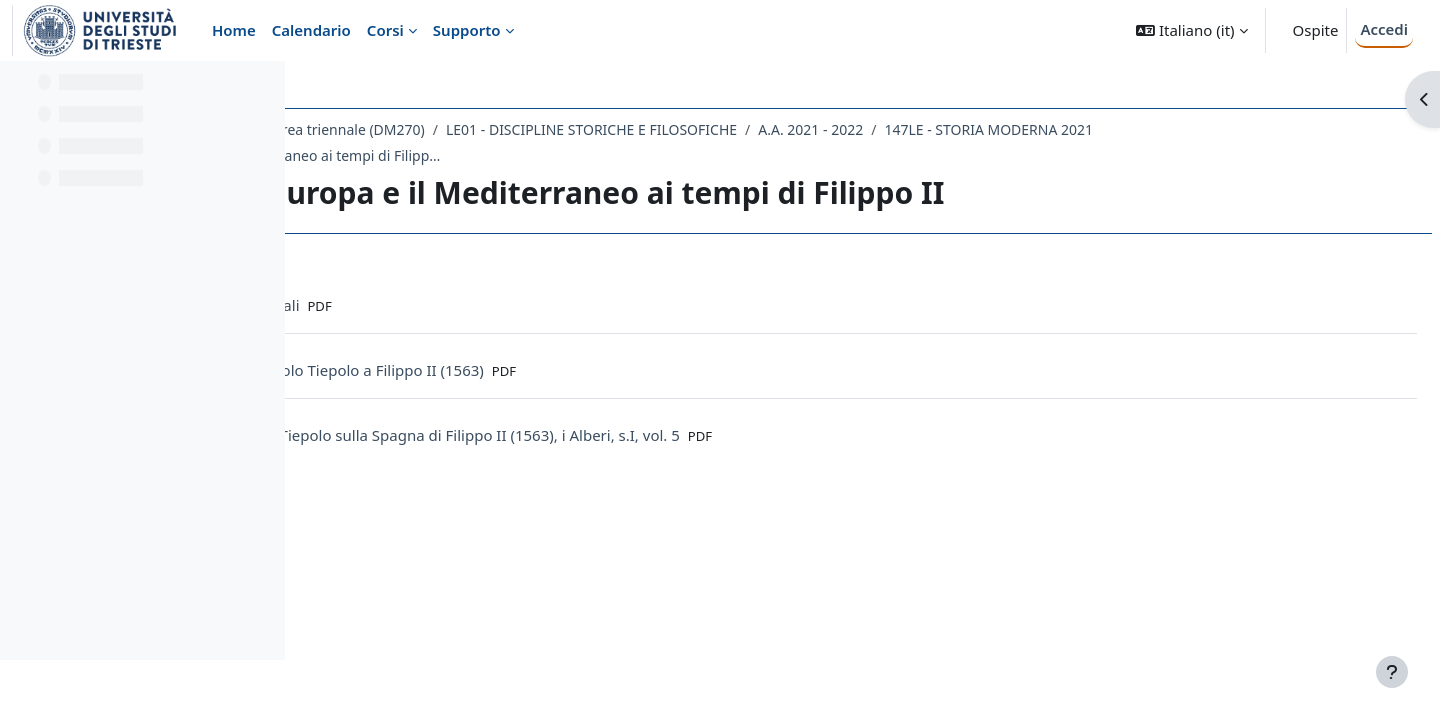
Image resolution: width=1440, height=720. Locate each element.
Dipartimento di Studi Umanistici (431, 129)
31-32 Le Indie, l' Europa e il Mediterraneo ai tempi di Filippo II (775, 155)
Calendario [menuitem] (311, 30)
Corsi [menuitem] (385, 30)
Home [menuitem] (234, 30)
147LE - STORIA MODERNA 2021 (449, 155)
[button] (1191, 30)
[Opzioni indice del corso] (261, 90)
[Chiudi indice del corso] (21, 90)
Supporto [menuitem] (467, 30)
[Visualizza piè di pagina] (1392, 672)
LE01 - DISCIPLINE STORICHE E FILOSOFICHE (892, 129)
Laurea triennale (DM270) (642, 129)
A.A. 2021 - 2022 (1111, 129)
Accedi (1384, 29)
